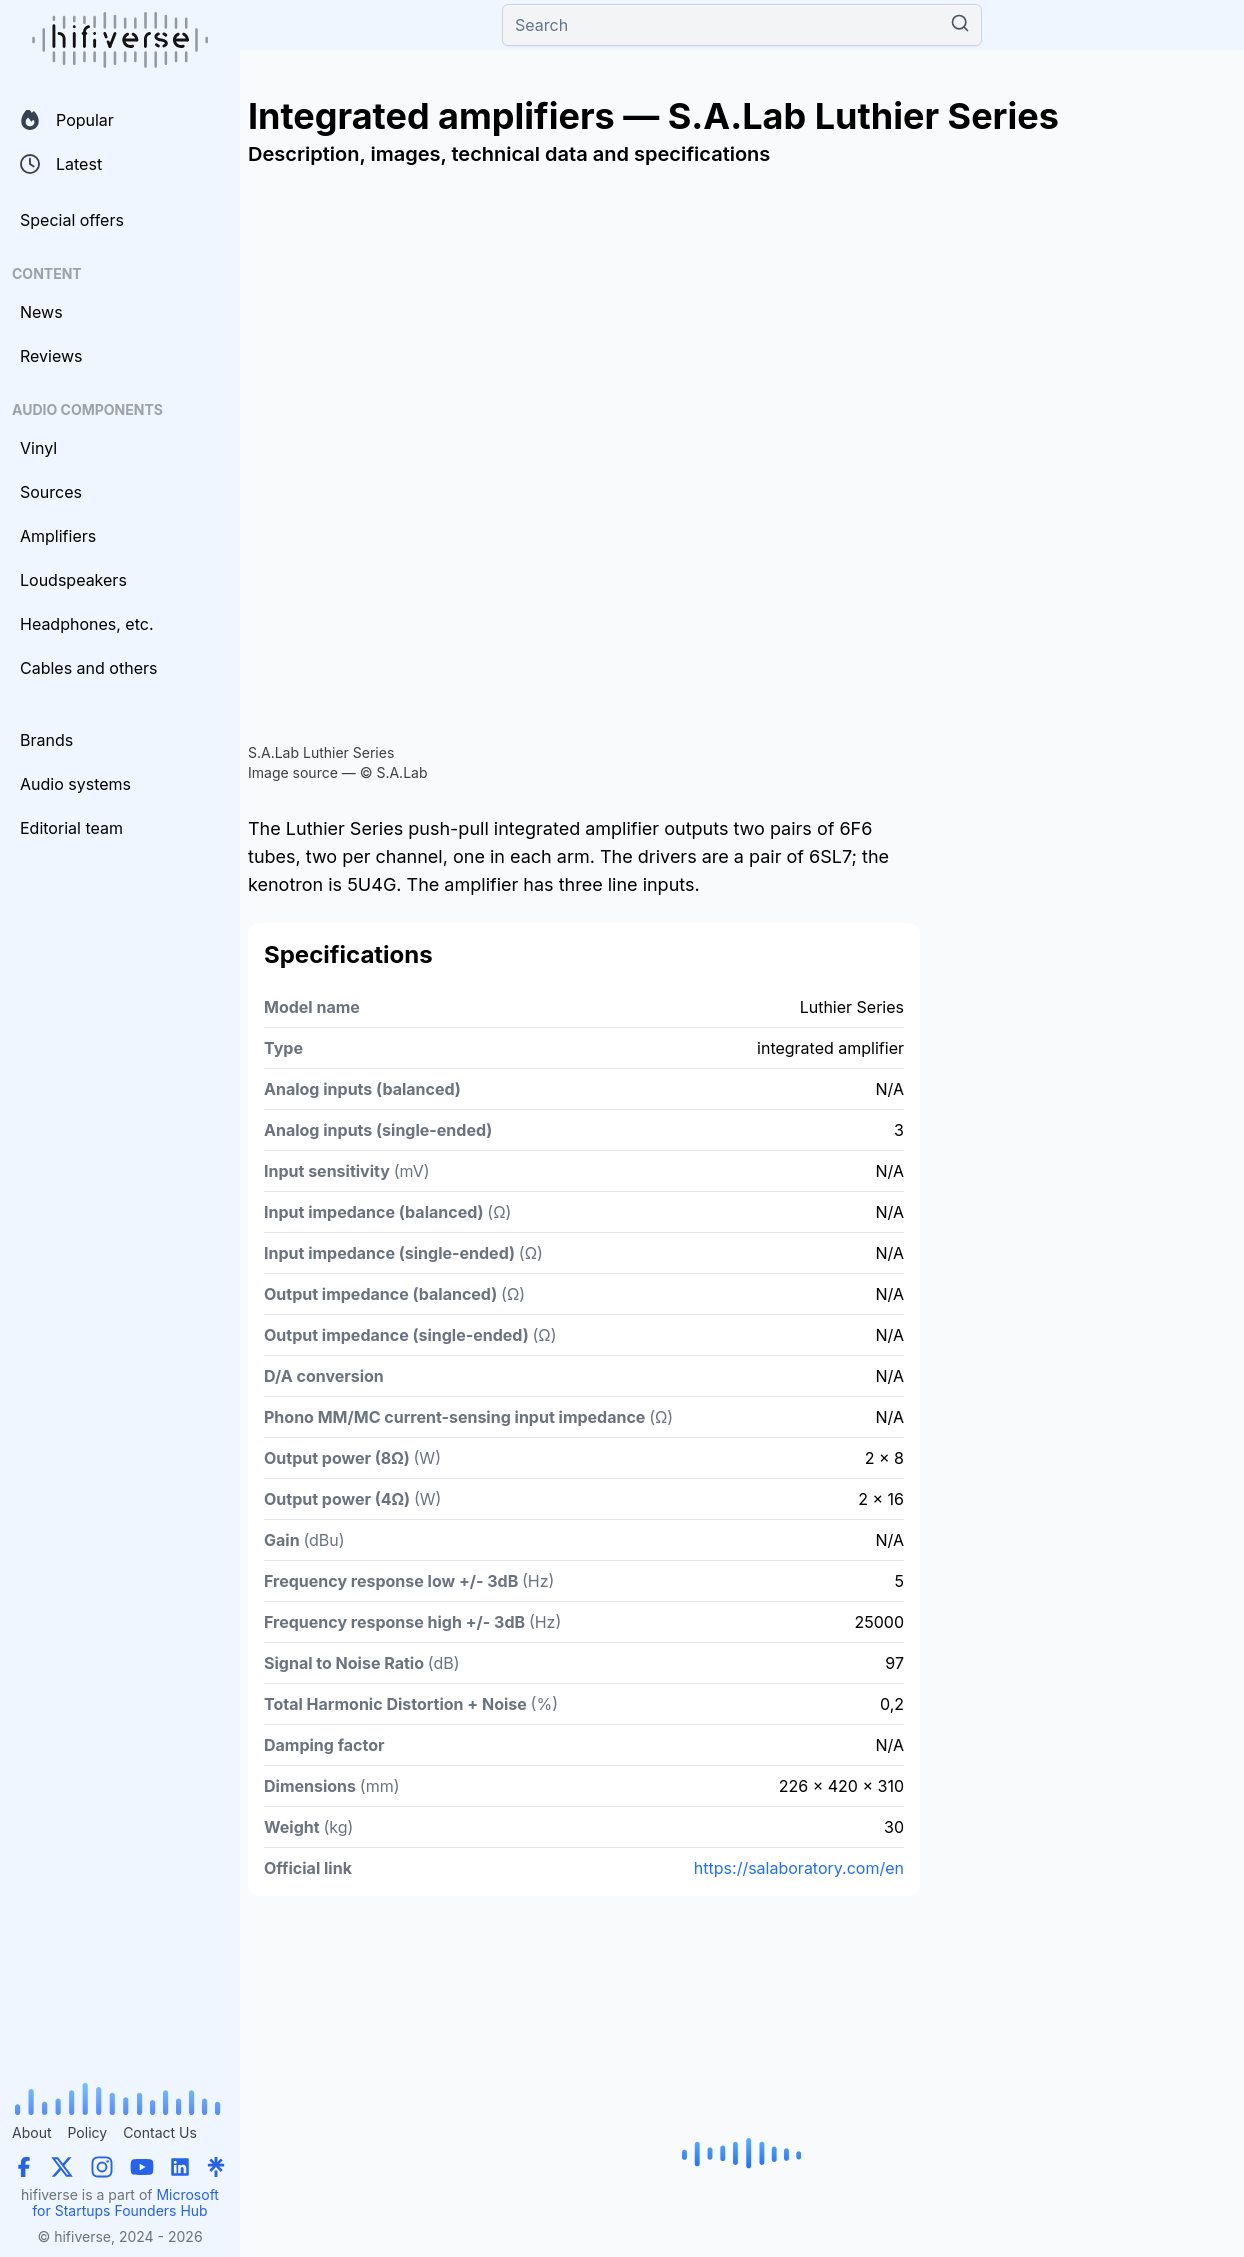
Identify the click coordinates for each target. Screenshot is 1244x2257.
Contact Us (160, 2132)
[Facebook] (24, 2167)
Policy (87, 2132)
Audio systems (75, 784)
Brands (46, 740)
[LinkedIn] (180, 2167)
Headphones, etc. (87, 624)
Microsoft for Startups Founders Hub (125, 2202)
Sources (51, 492)
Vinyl (38, 448)
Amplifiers (58, 536)
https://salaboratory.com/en (799, 1868)
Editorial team (71, 828)
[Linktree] (216, 2167)
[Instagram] (102, 2167)
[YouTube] (142, 2167)
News (41, 312)
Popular (67, 120)
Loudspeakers (73, 580)
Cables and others (88, 668)
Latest (61, 164)
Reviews (51, 356)
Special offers (72, 220)
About (31, 2132)
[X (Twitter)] (62, 2167)
